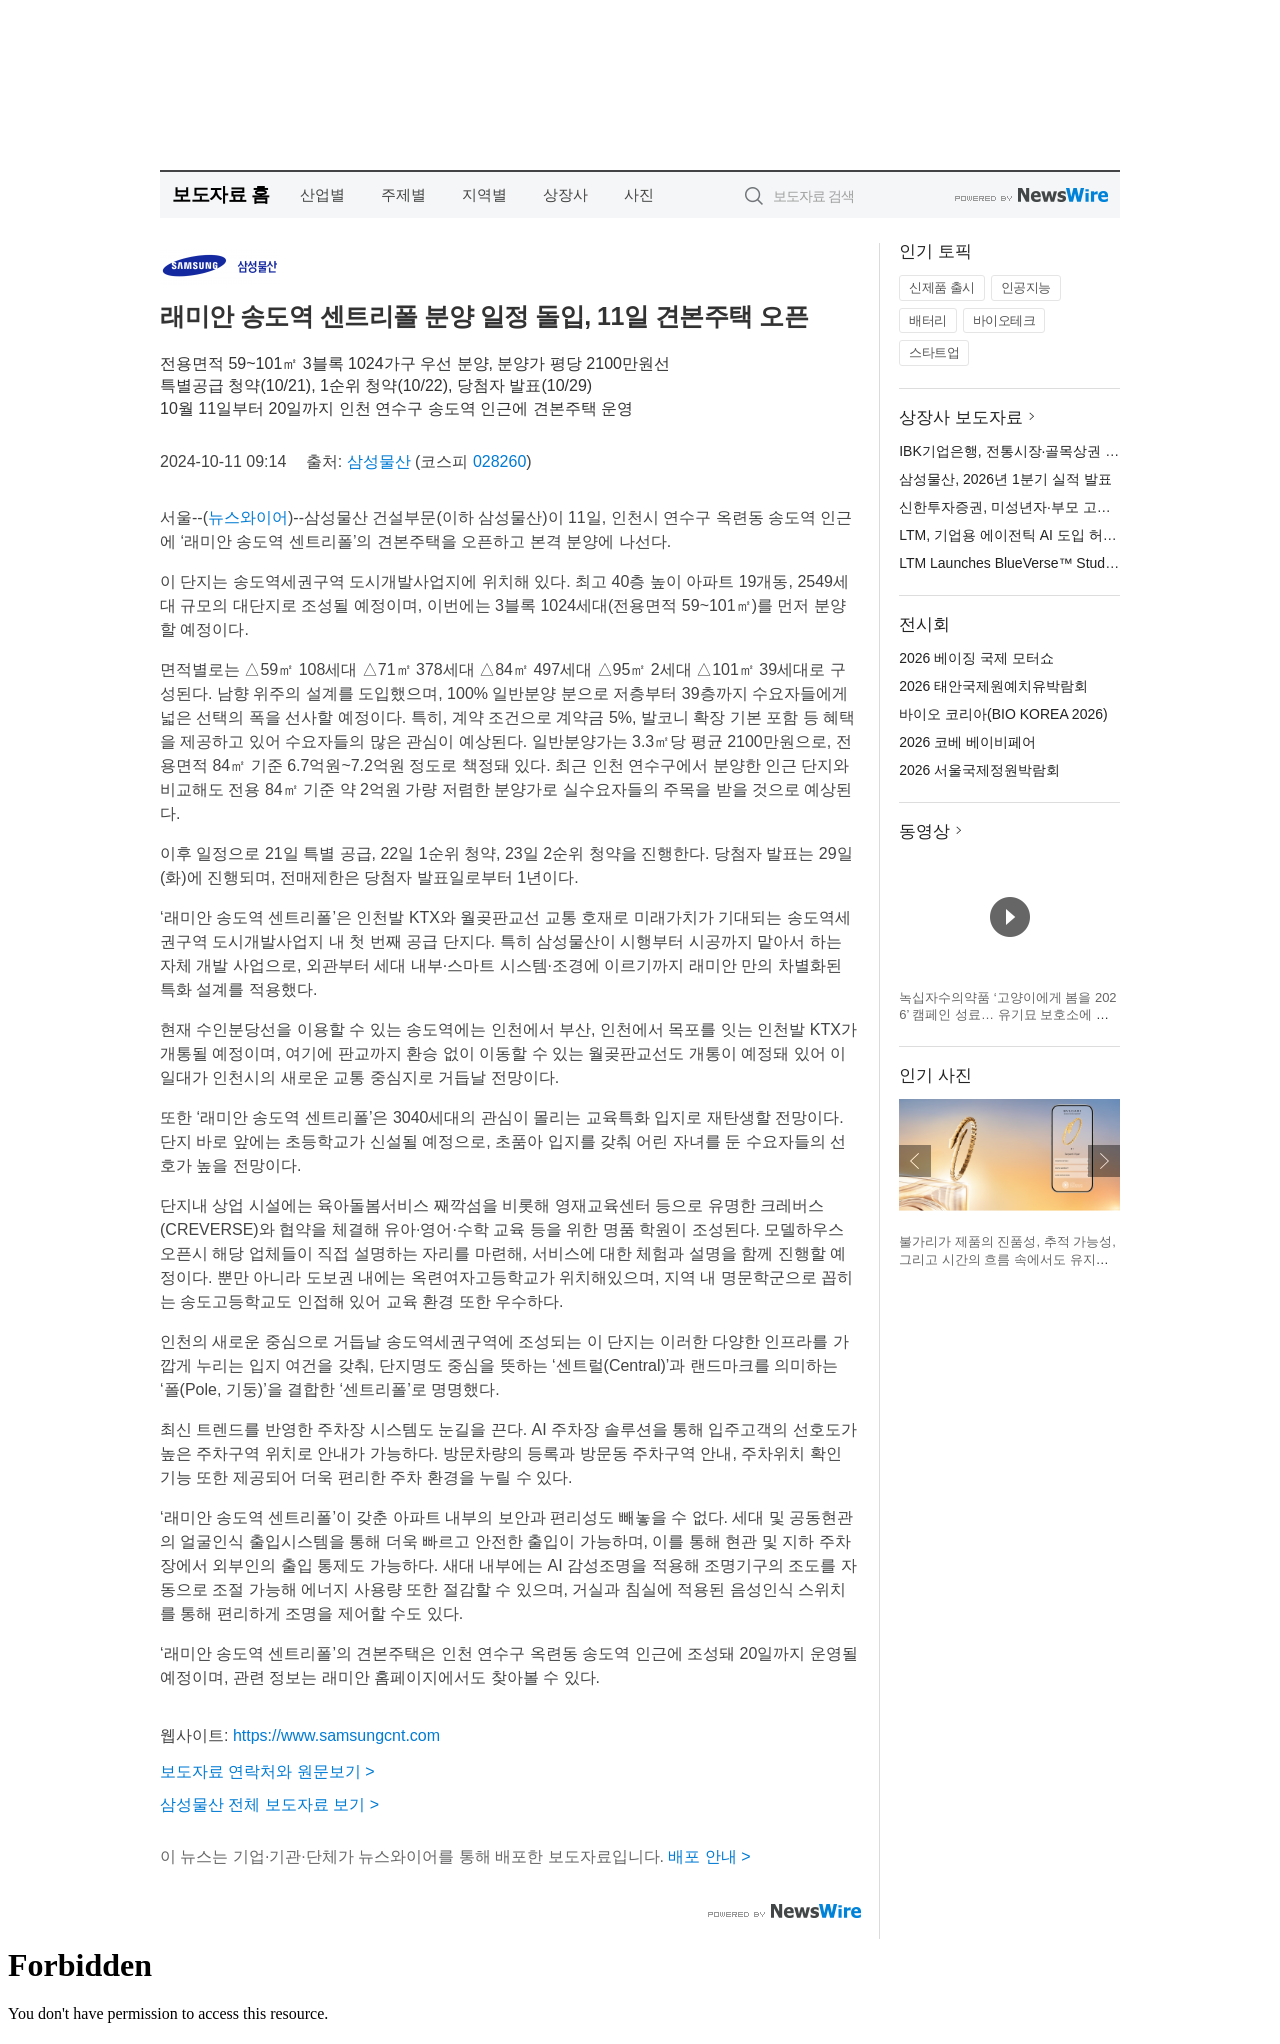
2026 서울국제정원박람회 (979, 770)
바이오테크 (1004, 320)
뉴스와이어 (248, 517)
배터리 (928, 320)
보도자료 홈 (220, 194)
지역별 (484, 194)
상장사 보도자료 (961, 417)
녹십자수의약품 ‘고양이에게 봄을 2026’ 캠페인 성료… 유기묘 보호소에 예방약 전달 (1007, 1015)
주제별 (403, 194)
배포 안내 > (709, 1856)
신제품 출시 (942, 287)
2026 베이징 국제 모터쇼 (976, 658)
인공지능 (1026, 287)
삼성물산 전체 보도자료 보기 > (269, 1804)
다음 (1104, 1161)
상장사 (565, 194)
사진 (639, 194)
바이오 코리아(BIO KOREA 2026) (1003, 714)
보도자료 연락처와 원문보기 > (267, 1771)
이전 (915, 1161)
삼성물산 (379, 461)
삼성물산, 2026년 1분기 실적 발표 (1005, 479)
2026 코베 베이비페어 (967, 742)
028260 (499, 461)
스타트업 (934, 352)
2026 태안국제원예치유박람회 (993, 686)
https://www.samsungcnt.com (336, 1735)
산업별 (322, 194)
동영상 (924, 831)
